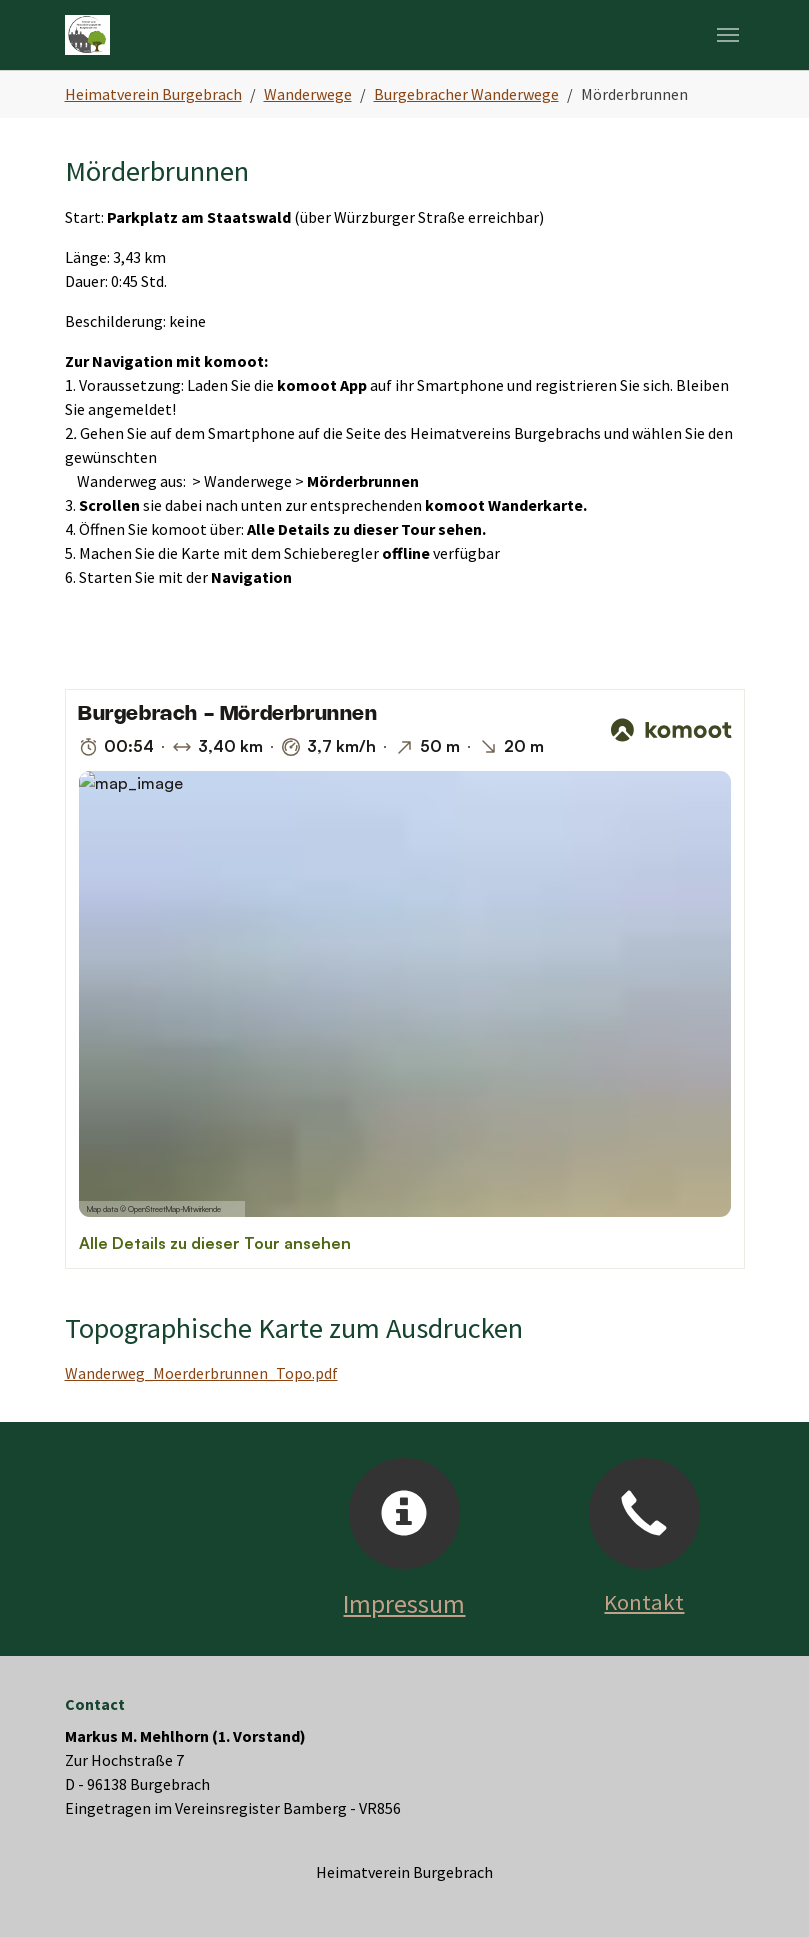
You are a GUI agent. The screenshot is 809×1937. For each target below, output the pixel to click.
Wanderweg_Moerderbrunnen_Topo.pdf (201, 1373)
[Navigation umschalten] (728, 35)
